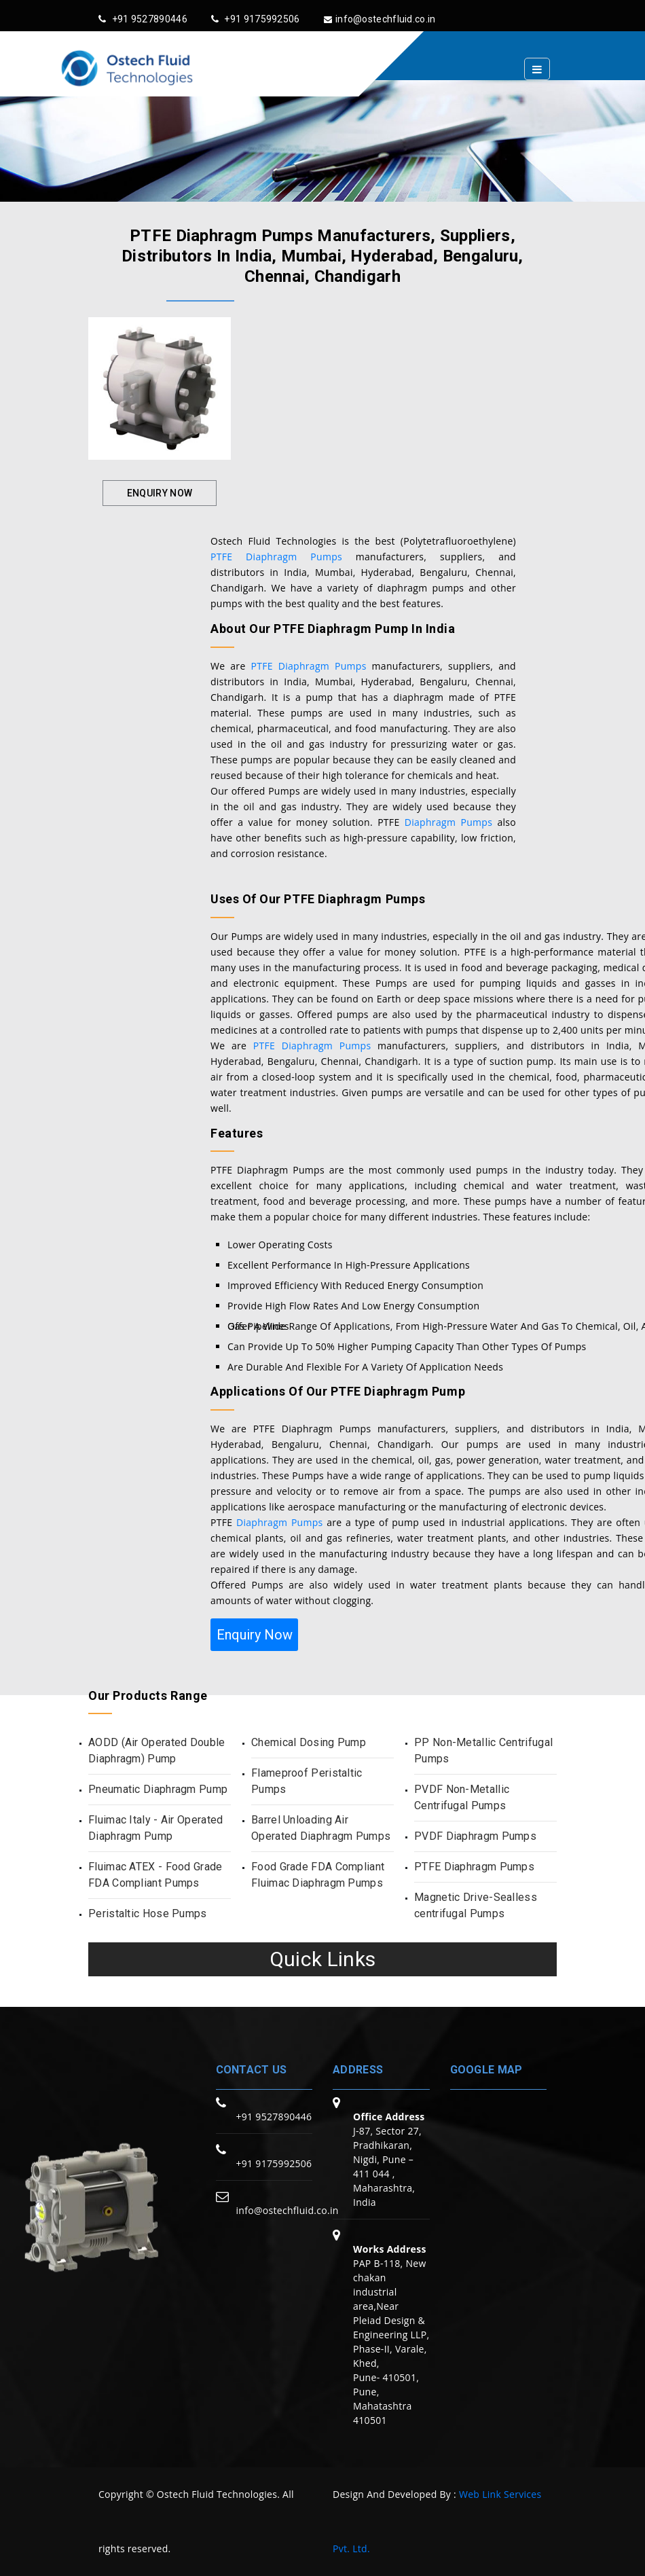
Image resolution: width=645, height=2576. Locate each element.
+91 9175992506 (255, 19)
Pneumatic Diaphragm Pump (157, 1789)
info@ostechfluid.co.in (380, 19)
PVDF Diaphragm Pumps (475, 1836)
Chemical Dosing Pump (308, 1742)
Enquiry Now (159, 493)
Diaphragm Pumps (448, 822)
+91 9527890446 (142, 19)
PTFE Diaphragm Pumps (276, 556)
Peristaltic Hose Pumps (147, 1913)
